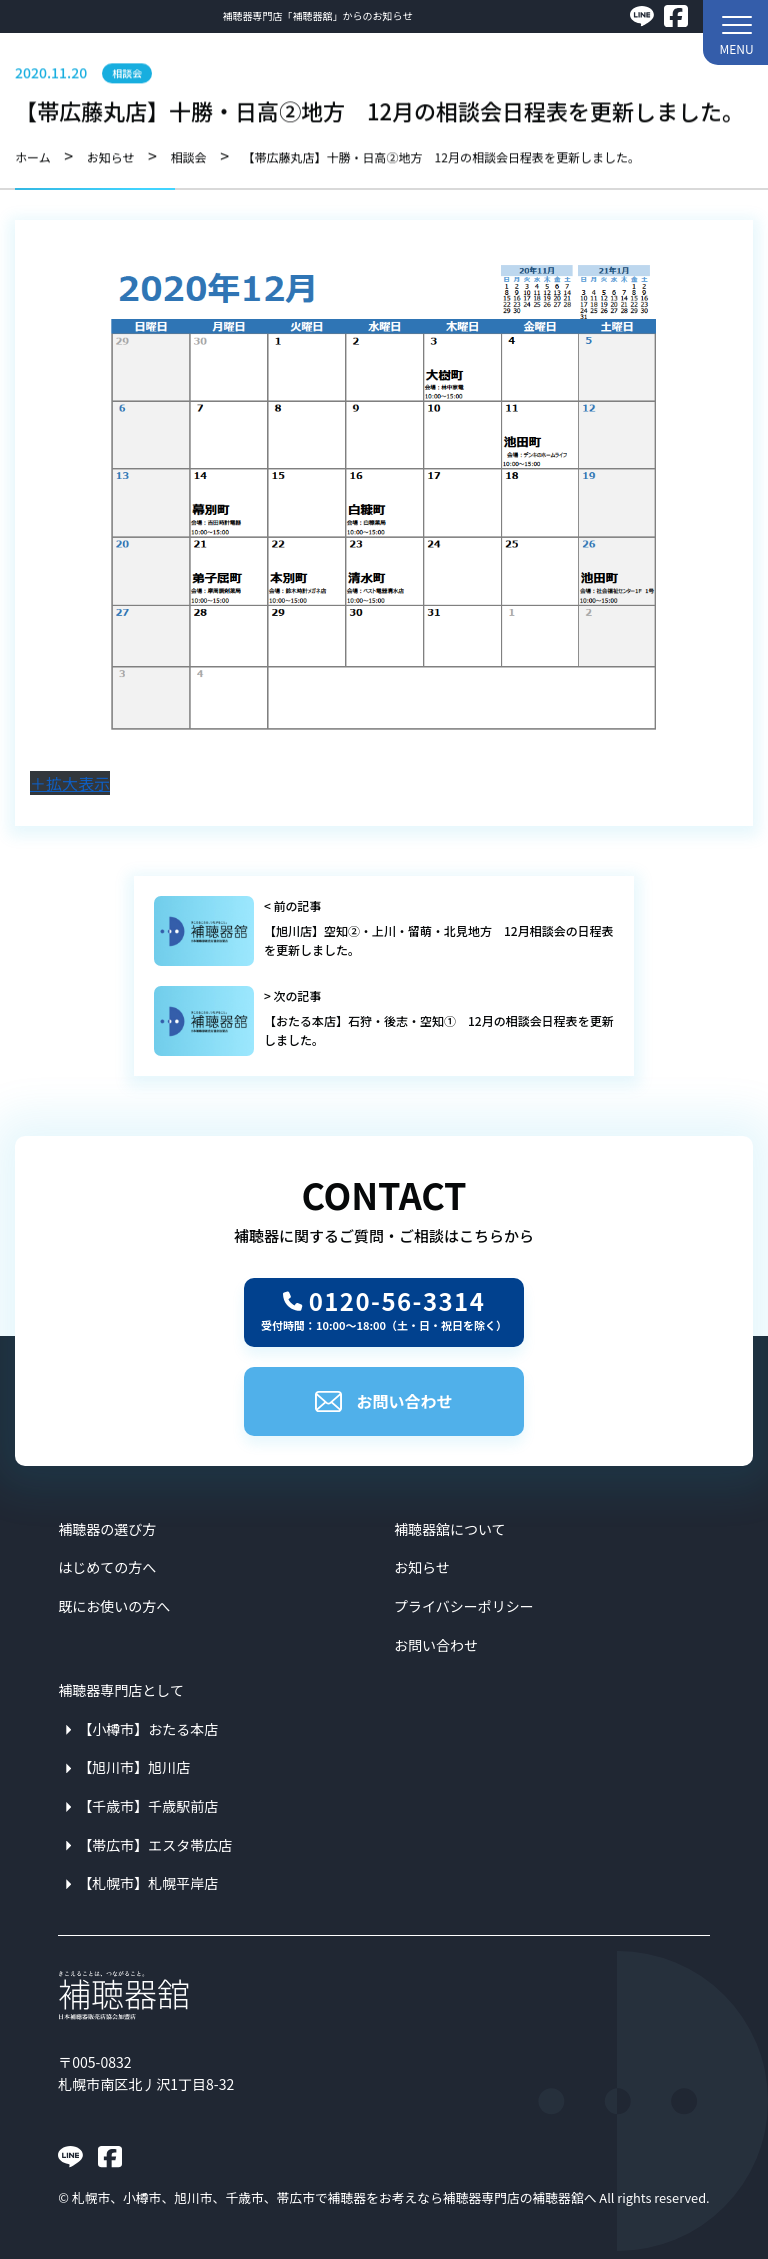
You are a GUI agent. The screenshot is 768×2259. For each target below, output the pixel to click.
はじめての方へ (107, 1567)
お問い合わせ (383, 1401)
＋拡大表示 (70, 783)
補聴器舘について (450, 1529)
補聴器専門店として (121, 1690)
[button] (735, 32)
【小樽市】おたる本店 (148, 1729)
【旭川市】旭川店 (134, 1767)
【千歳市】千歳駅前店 (148, 1806)
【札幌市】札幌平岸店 (148, 1883)
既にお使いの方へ (114, 1606)
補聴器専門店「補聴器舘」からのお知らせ (318, 15)
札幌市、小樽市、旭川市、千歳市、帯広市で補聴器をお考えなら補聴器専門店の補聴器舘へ (334, 2197)
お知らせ (422, 1567)
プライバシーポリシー (464, 1606)
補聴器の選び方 (107, 1529)
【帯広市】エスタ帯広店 (155, 1845)
